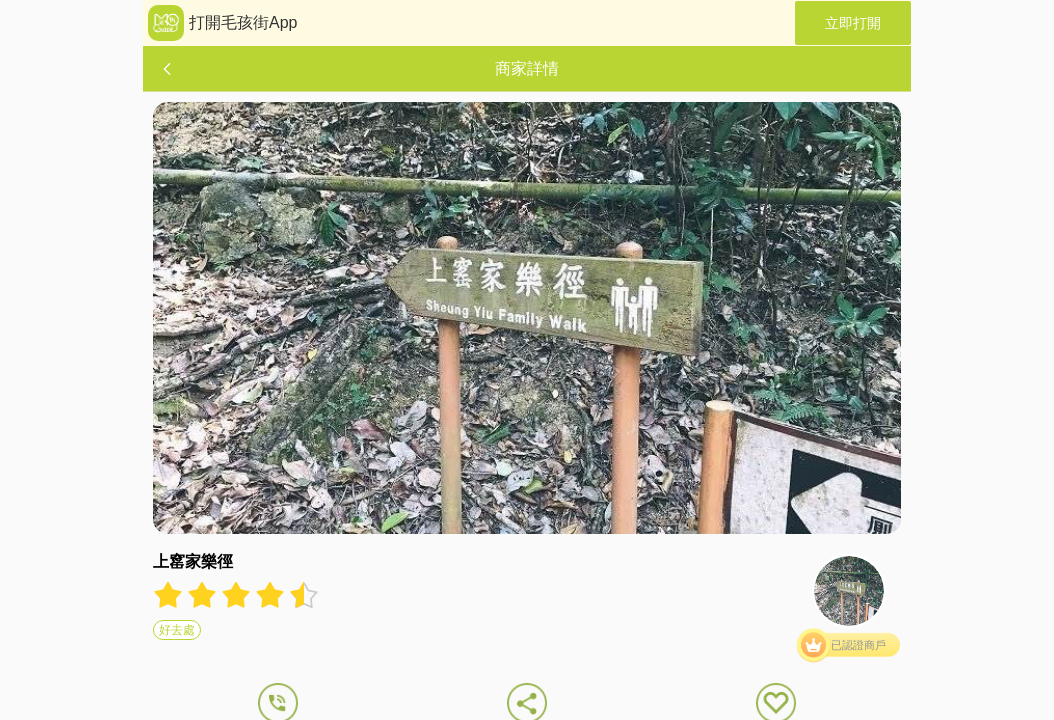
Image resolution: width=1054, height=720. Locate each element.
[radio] (170, 595)
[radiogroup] (236, 595)
